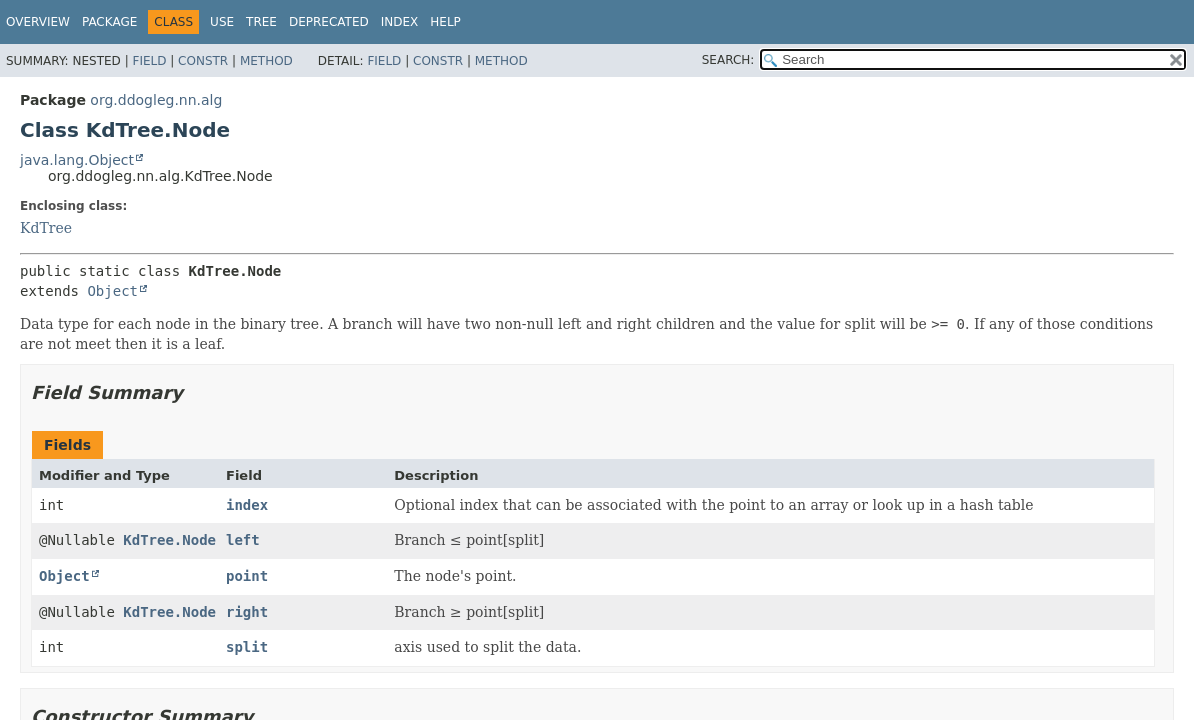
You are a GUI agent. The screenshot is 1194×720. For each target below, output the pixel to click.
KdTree (46, 228)
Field (149, 61)
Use (222, 22)
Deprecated (329, 22)
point (247, 576)
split (247, 647)
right (247, 612)
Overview (38, 22)
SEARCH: (728, 60)
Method (266, 61)
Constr (203, 61)
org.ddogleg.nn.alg (156, 100)
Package (109, 22)
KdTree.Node (169, 540)
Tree (261, 22)
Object (112, 291)
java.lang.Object (77, 160)
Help (445, 22)
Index (400, 22)
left (243, 540)
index (247, 505)
